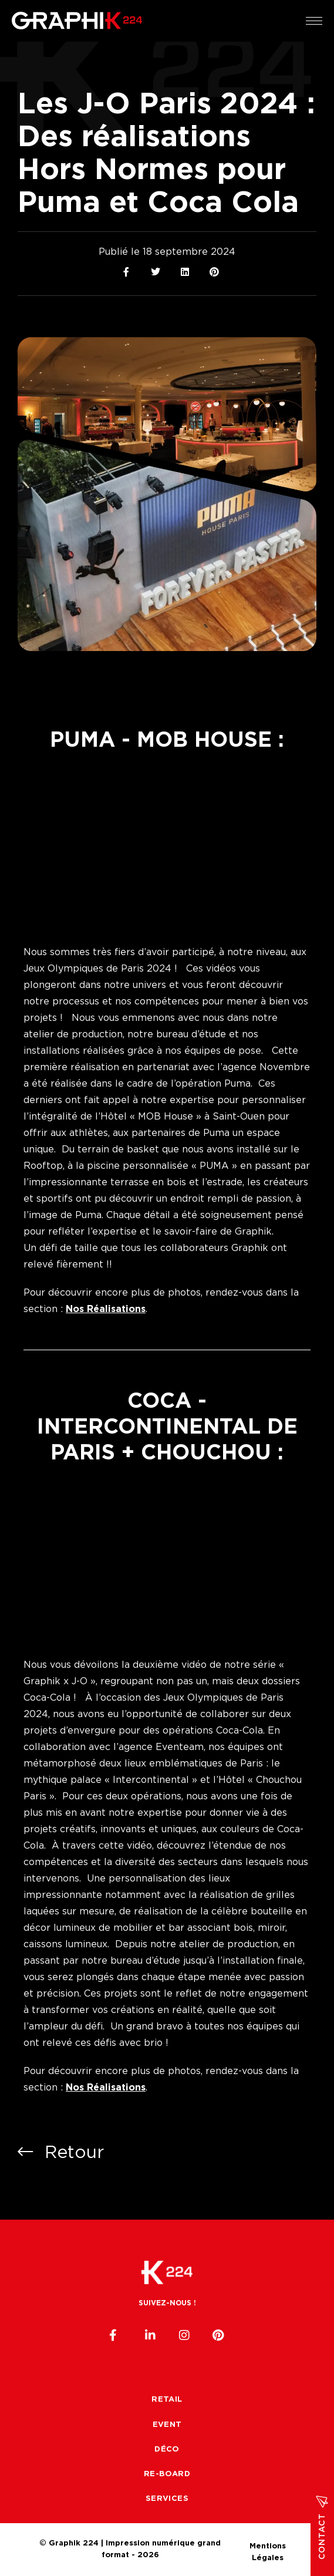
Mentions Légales (267, 2545)
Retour (61, 2152)
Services (167, 2499)
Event (167, 2425)
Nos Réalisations (106, 1309)
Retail (166, 2399)
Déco (167, 2449)
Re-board (167, 2474)
